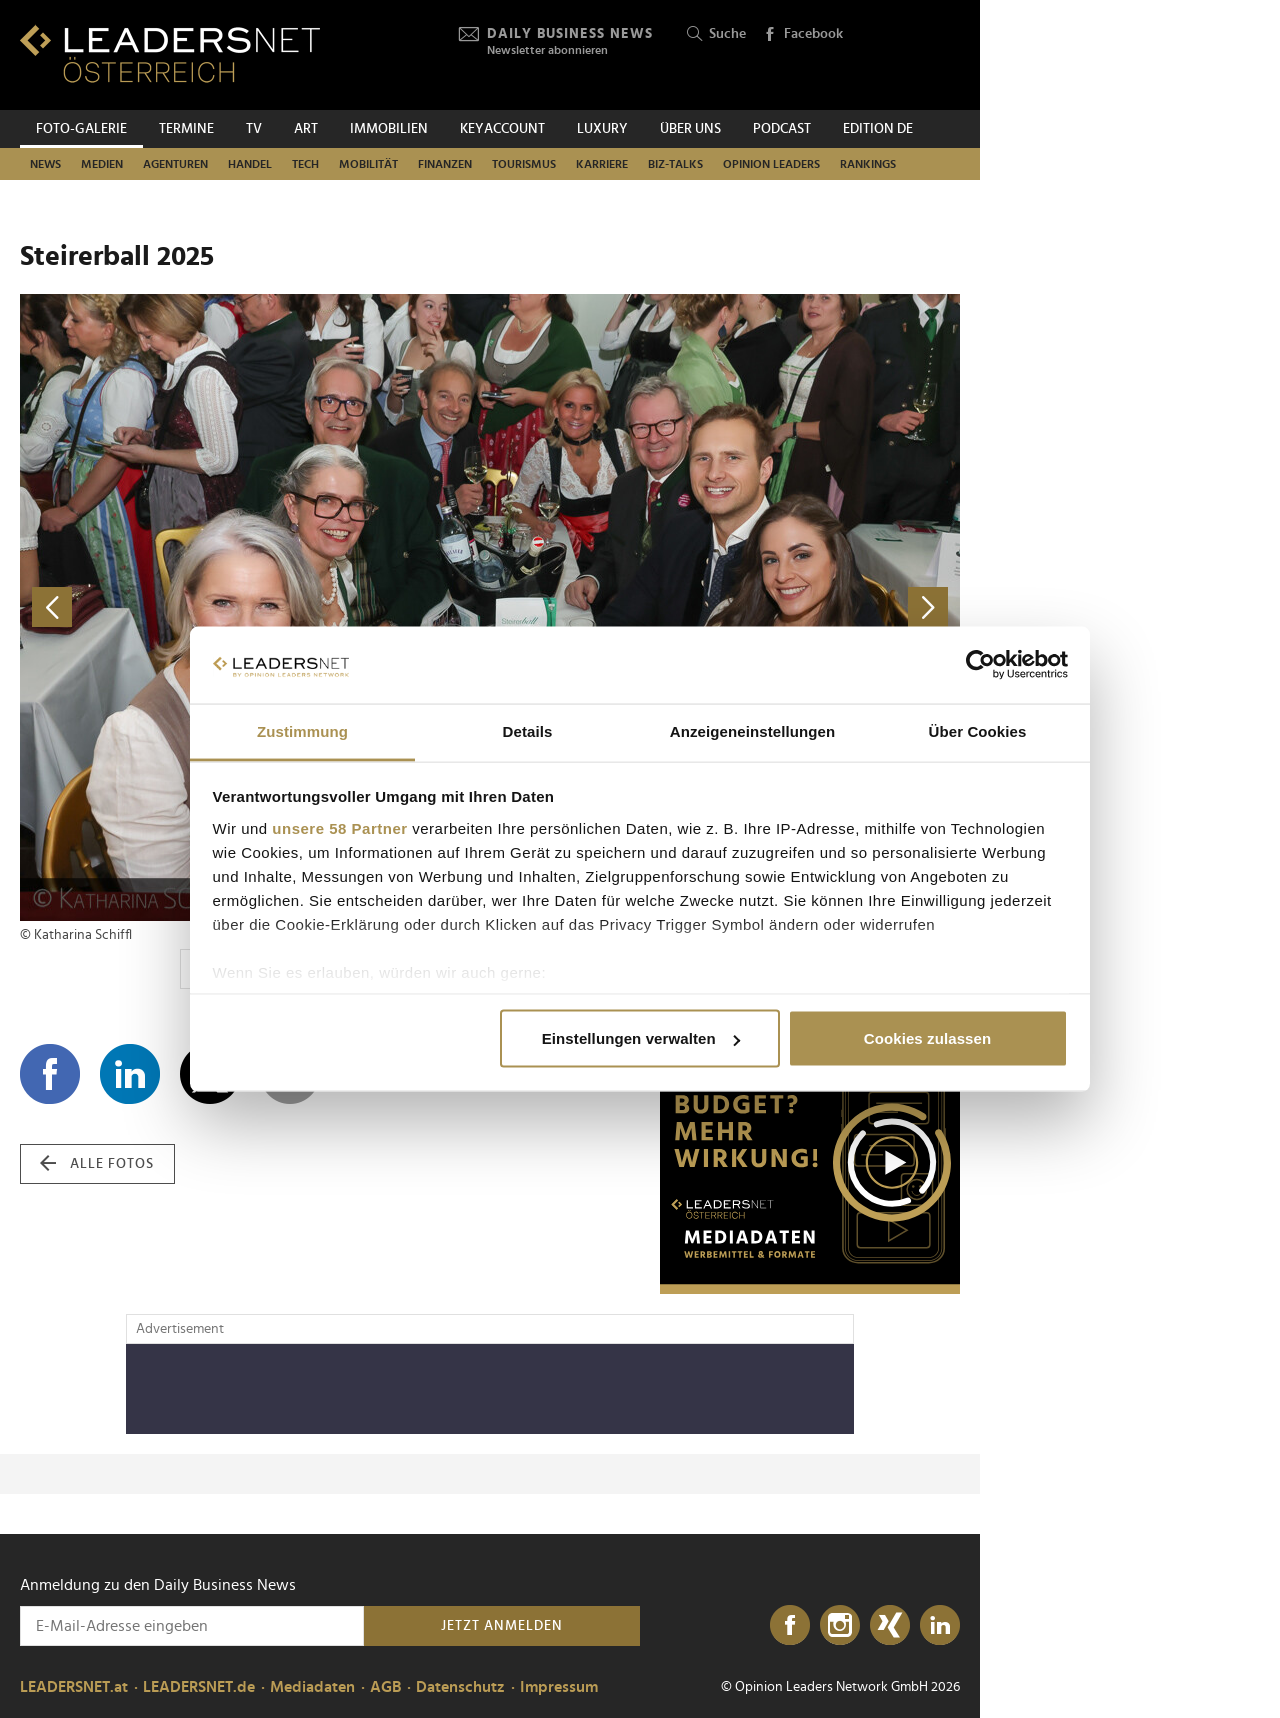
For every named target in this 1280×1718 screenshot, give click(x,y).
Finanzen (445, 164)
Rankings (868, 164)
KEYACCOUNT (502, 129)
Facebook (803, 35)
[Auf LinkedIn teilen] (130, 1074)
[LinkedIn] (940, 1626)
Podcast (782, 129)
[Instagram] (840, 1626)
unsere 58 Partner (339, 827)
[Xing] (890, 1626)
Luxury (602, 129)
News (45, 164)
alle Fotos (97, 1164)
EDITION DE (878, 129)
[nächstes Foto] (725, 607)
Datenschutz (460, 1687)
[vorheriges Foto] (255, 607)
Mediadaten (312, 1687)
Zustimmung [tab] (302, 730)
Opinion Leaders (771, 164)
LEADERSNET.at (74, 1687)
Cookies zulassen (927, 1038)
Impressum (559, 1687)
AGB (385, 1687)
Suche (716, 34)
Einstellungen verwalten (641, 1038)
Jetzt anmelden (502, 1626)
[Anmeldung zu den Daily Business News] (192, 1626)
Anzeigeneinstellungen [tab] (752, 730)
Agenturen (175, 164)
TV (254, 129)
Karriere (602, 164)
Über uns (690, 129)
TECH (305, 164)
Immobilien (389, 129)
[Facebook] (790, 1626)
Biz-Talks (675, 164)
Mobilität (368, 164)
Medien (102, 164)
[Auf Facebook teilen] (50, 1074)
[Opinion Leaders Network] (912, 55)
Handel (250, 164)
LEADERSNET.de (199, 1687)
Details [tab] (528, 730)
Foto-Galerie (81, 129)
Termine (186, 129)
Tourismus (524, 164)
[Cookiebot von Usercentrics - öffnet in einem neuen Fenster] (980, 665)
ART (306, 129)
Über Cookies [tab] (978, 730)
